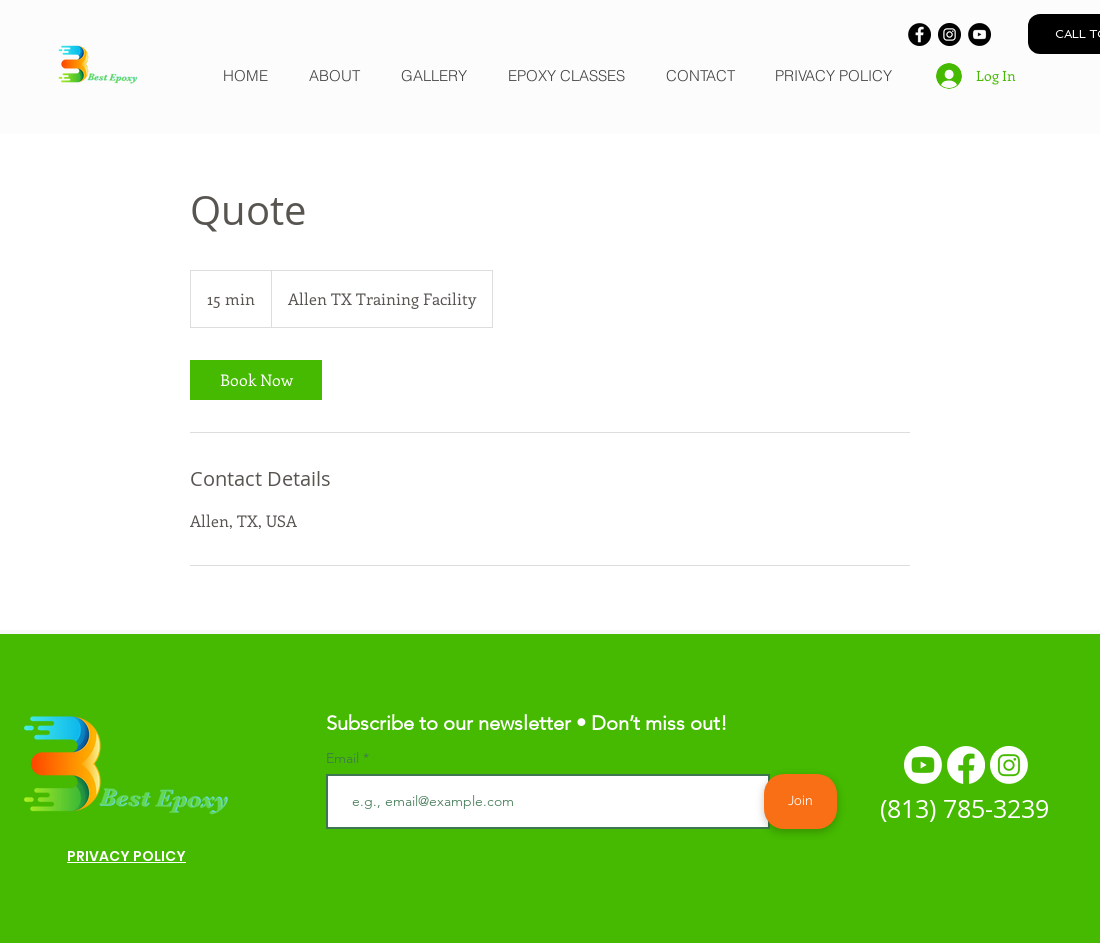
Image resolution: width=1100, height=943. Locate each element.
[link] (256, 380)
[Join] (800, 801)
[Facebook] (919, 34)
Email (344, 758)
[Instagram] (949, 34)
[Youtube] (923, 765)
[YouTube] (979, 34)
